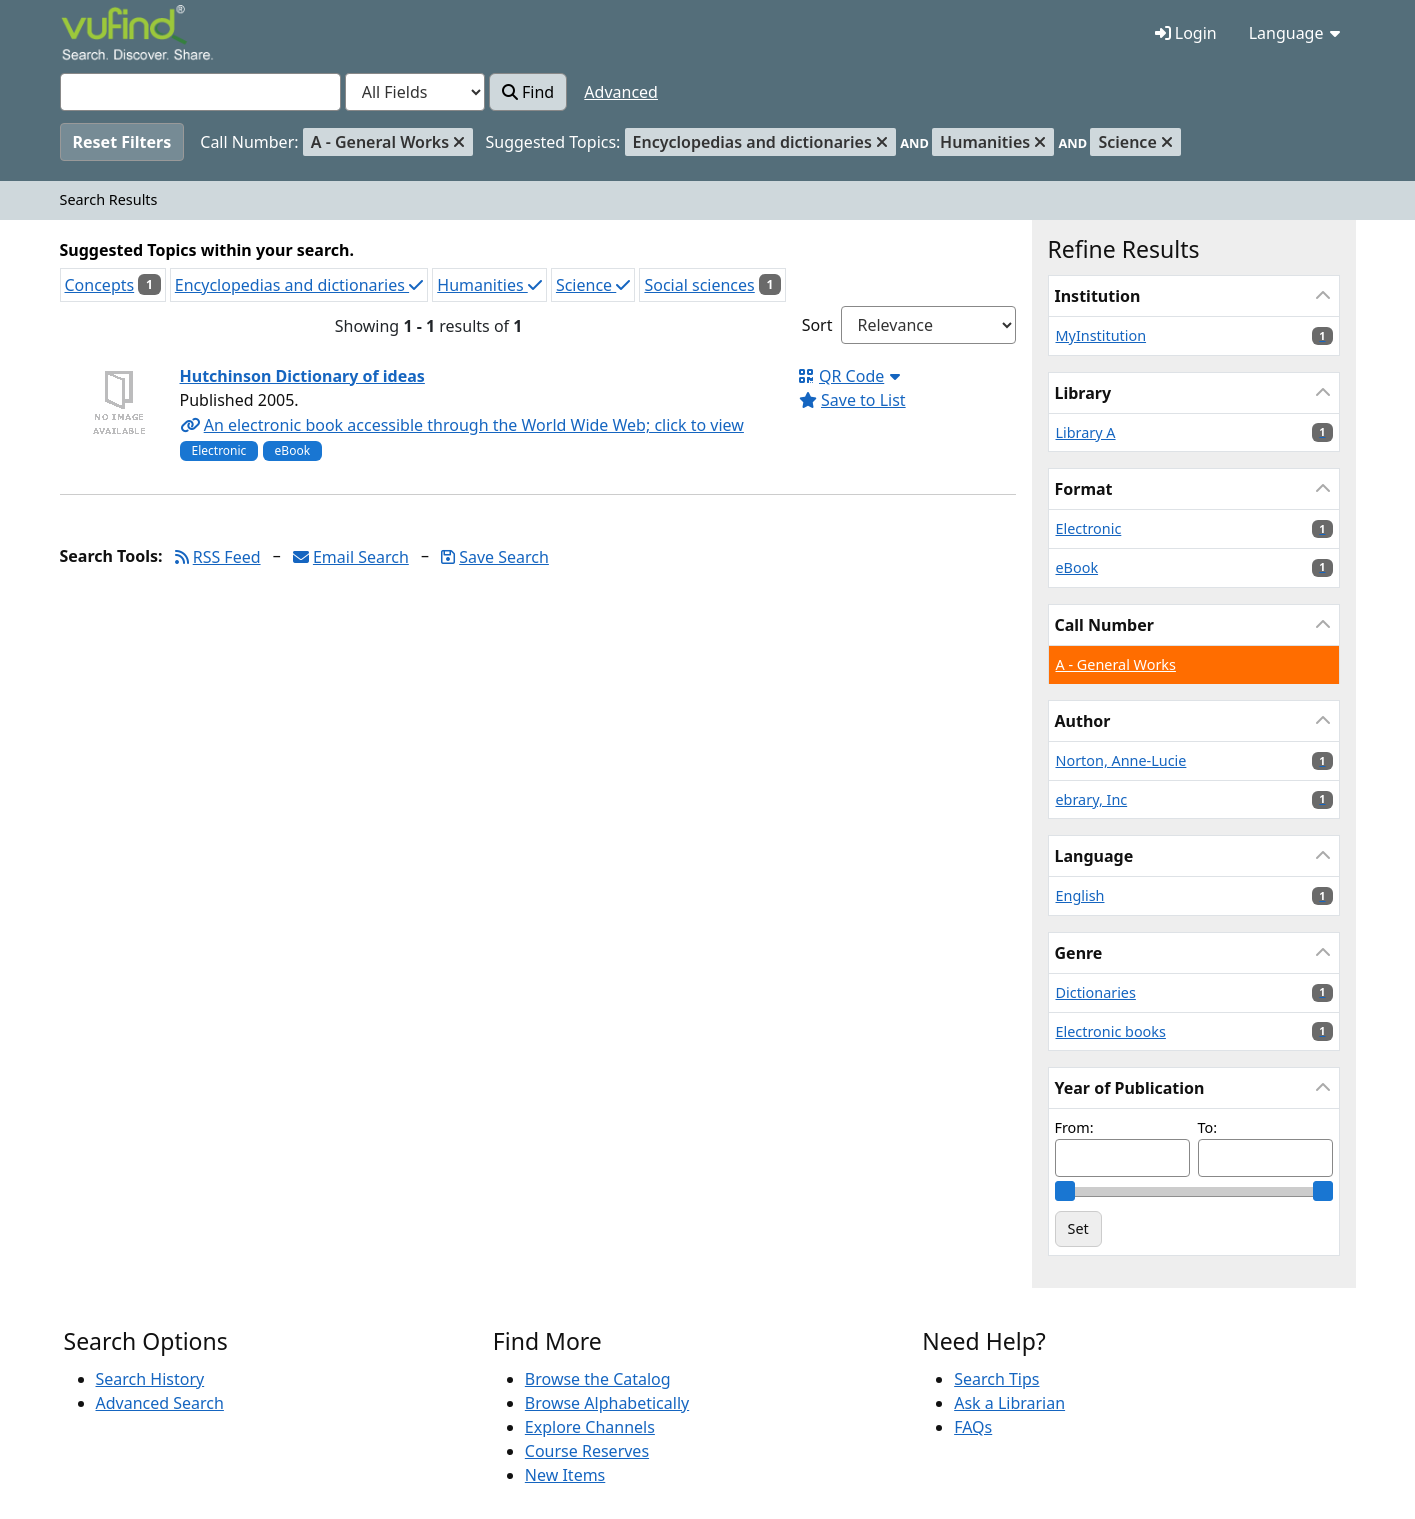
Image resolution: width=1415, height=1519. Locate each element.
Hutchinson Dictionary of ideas (302, 376)
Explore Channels (590, 1427)
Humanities (489, 285)
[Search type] (415, 92)
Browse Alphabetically (607, 1403)
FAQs (973, 1427)
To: (1208, 1127)
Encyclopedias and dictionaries (299, 285)
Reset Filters (122, 142)
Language (1294, 33)
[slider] (1065, 1191)
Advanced (621, 92)
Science (593, 285)
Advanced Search (160, 1403)
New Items (565, 1475)
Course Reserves (587, 1451)
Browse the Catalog (598, 1379)
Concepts (100, 285)
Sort (817, 325)
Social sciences (699, 285)
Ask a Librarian (1009, 1403)
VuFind (96, 34)
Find (528, 92)
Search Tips (996, 1379)
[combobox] (200, 92)
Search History (150, 1379)
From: (1074, 1127)
